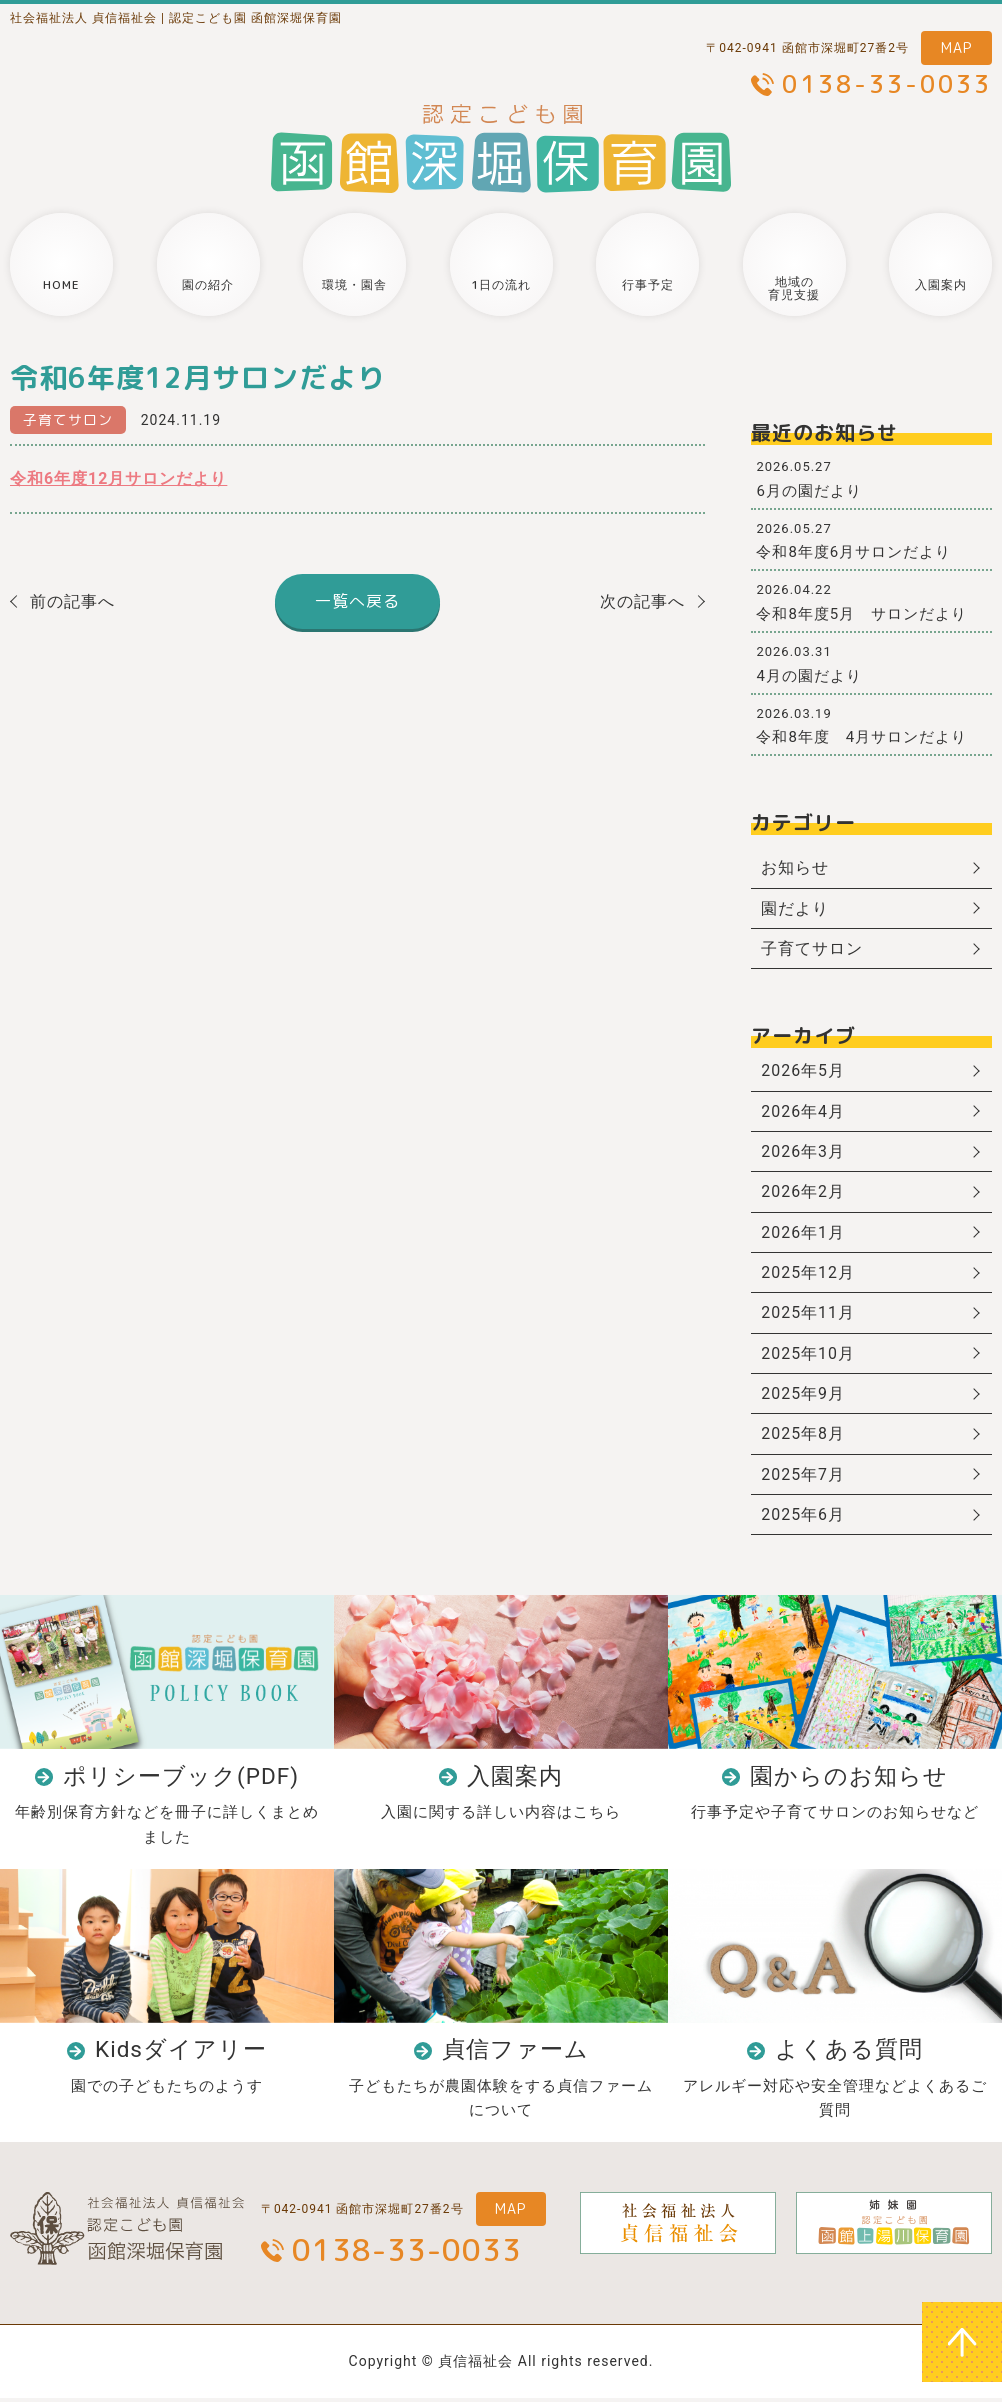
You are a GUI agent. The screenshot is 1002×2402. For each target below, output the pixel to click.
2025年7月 (803, 1477)
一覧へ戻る (357, 601)
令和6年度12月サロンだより (119, 478)
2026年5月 (803, 1071)
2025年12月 (808, 1274)
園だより (795, 908)
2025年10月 (808, 1355)
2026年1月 (803, 1233)
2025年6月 (803, 1518)
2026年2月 (803, 1193)
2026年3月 (803, 1152)
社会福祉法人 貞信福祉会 (83, 18)
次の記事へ (642, 601)
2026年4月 (803, 1112)
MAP (956, 47)
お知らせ (795, 867)
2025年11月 (808, 1315)
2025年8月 (803, 1436)
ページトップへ (962, 2342)
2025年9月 (803, 1396)
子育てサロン (68, 419)
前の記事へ (72, 601)
